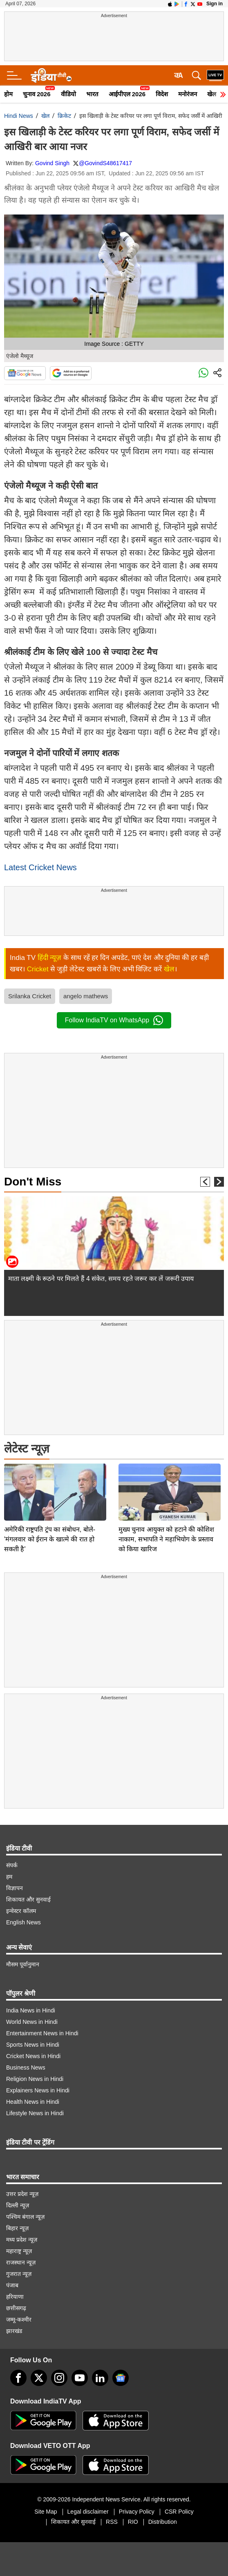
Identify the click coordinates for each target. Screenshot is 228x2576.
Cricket (38, 969)
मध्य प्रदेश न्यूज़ (21, 2239)
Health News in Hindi (32, 2101)
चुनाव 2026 (37, 94)
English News (23, 1922)
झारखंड (14, 2331)
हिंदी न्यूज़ (50, 958)
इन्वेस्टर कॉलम (21, 1911)
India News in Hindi (30, 2010)
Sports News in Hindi (32, 2044)
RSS (112, 2522)
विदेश (162, 94)
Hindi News (18, 116)
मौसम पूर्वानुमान (22, 1964)
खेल (45, 116)
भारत (92, 94)
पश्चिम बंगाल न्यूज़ (25, 2216)
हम (9, 1876)
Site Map (45, 2511)
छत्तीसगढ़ (16, 2308)
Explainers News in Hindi (37, 2090)
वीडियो (68, 94)
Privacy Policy (136, 2511)
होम (8, 94)
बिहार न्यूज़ (17, 2228)
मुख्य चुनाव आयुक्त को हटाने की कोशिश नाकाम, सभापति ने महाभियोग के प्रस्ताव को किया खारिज (166, 1482)
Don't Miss (32, 1181)
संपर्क (12, 1865)
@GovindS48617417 (105, 163)
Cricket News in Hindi (33, 2056)
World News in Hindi (32, 2022)
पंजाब (12, 2285)
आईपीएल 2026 (127, 94)
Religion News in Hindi (34, 2079)
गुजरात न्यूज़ (18, 2274)
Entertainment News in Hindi (42, 2033)
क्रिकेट (64, 116)
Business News (25, 2067)
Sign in (214, 4)
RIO (133, 2522)
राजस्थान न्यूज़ (21, 2262)
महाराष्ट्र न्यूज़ (19, 2251)
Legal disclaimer (88, 2511)
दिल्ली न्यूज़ (17, 2205)
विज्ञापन (14, 1888)
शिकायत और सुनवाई (28, 1899)
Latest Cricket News (40, 867)
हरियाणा (15, 2296)
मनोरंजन (187, 94)
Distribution (162, 2522)
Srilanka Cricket (29, 996)
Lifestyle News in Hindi (35, 2113)
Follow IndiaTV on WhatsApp (114, 1020)
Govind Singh (52, 163)
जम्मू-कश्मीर (18, 2319)
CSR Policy (179, 2511)
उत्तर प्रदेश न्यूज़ (22, 2194)
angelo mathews (85, 996)
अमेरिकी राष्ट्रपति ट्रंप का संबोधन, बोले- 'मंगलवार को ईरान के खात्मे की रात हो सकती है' (49, 1482)
